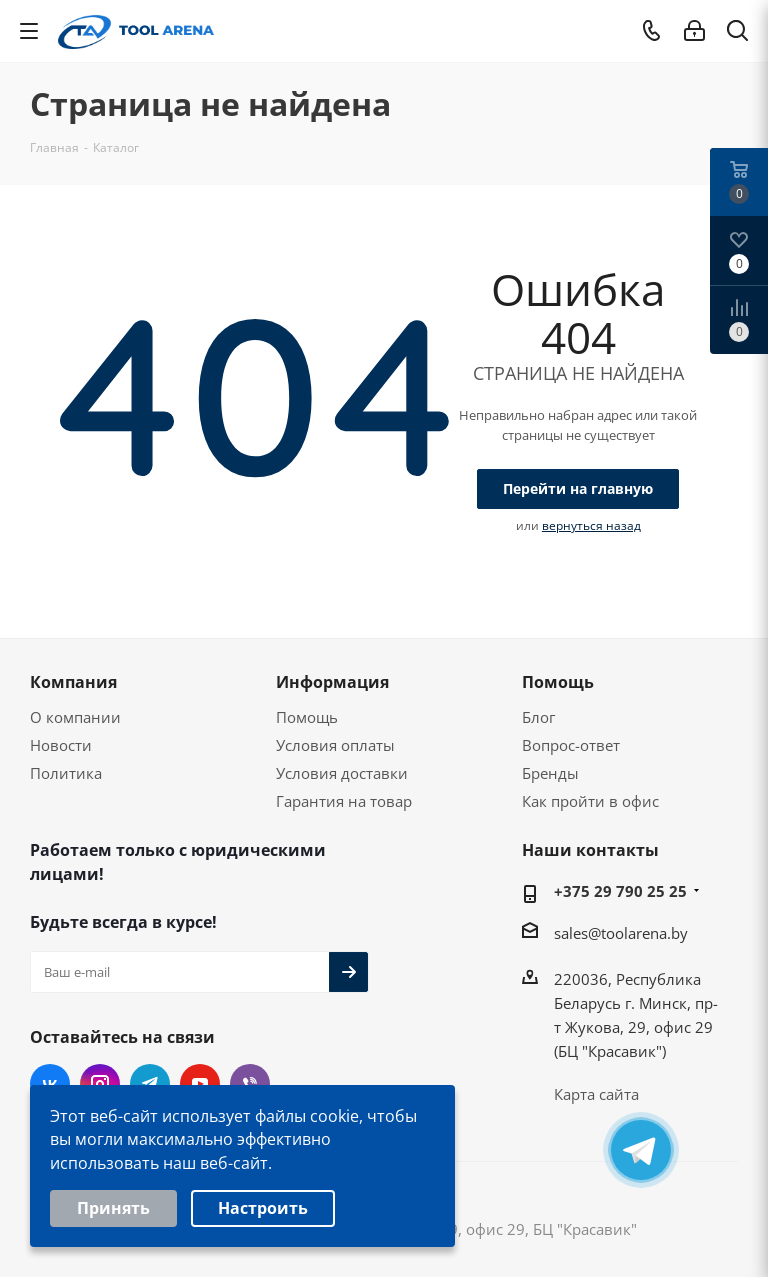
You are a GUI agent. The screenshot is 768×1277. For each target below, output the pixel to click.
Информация (332, 682)
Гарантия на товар (344, 801)
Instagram (100, 1084)
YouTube (200, 1084)
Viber (250, 1084)
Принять (113, 1215)
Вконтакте (50, 1084)
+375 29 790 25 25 (620, 891)
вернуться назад (591, 525)
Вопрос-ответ (571, 745)
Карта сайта (596, 1094)
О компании (75, 717)
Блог (538, 717)
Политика (66, 773)
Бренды (550, 773)
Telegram (150, 1084)
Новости (61, 745)
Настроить (263, 1215)
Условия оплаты (335, 745)
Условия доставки (342, 773)
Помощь (307, 717)
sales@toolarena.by (621, 933)
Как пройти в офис (590, 801)
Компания (73, 682)
